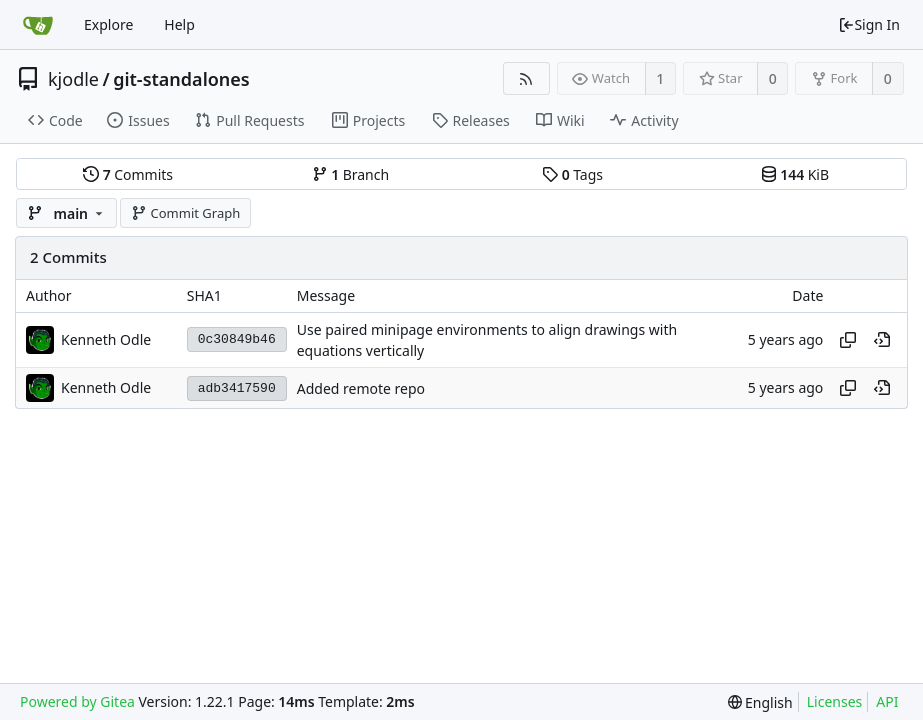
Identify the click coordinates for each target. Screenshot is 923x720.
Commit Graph (185, 213)
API (887, 701)
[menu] (760, 702)
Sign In (869, 24)
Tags (572, 174)
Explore (108, 24)
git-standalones (181, 79)
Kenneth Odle (106, 339)
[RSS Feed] (526, 78)
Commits (128, 174)
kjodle (73, 79)
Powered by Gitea (77, 701)
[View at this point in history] (882, 340)
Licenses (835, 701)
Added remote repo (361, 388)
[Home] (38, 25)
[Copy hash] (848, 340)
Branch (351, 174)
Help (179, 24)
